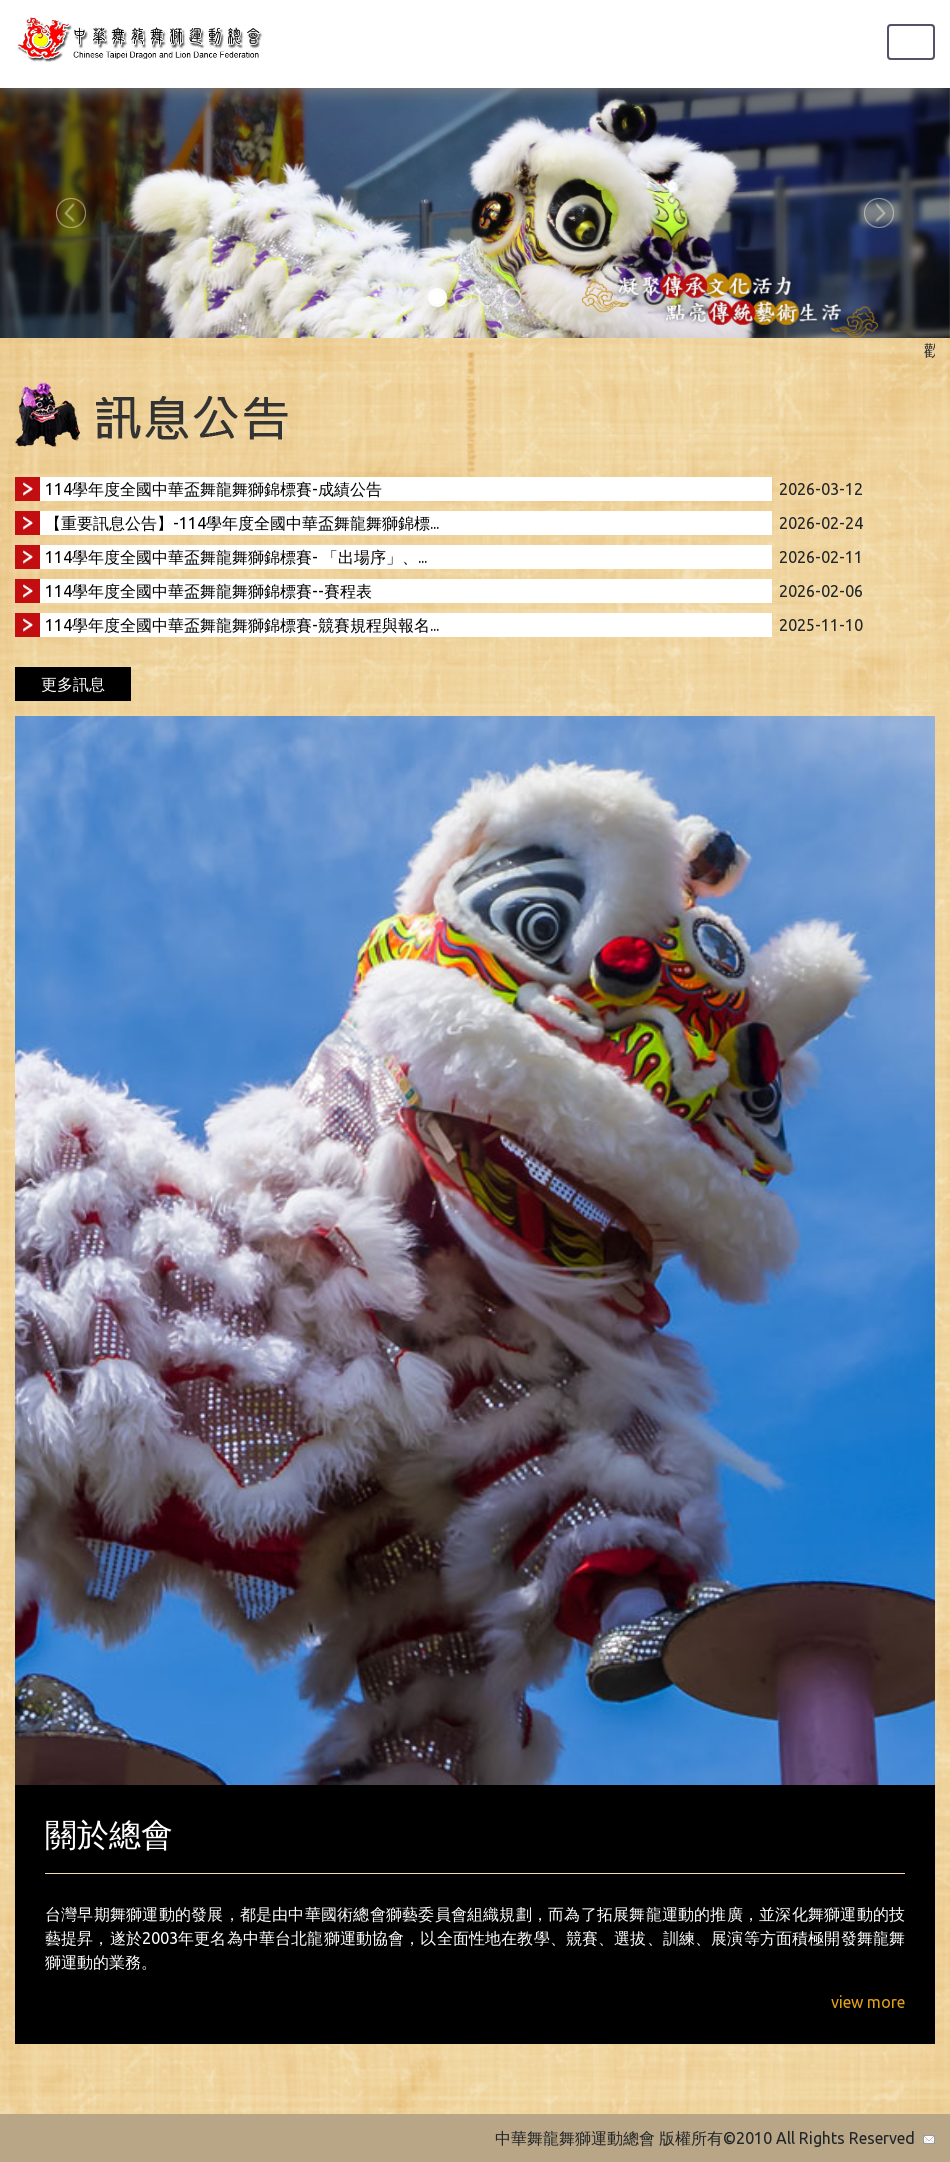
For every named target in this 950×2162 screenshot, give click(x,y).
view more (868, 2002)
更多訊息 (73, 684)
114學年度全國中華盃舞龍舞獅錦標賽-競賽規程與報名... (242, 625)
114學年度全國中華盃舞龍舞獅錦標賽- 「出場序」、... (236, 557)
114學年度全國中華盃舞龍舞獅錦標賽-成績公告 (213, 489)
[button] (71, 213)
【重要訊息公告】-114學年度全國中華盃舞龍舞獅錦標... (242, 523)
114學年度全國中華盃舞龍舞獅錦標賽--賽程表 (208, 591)
